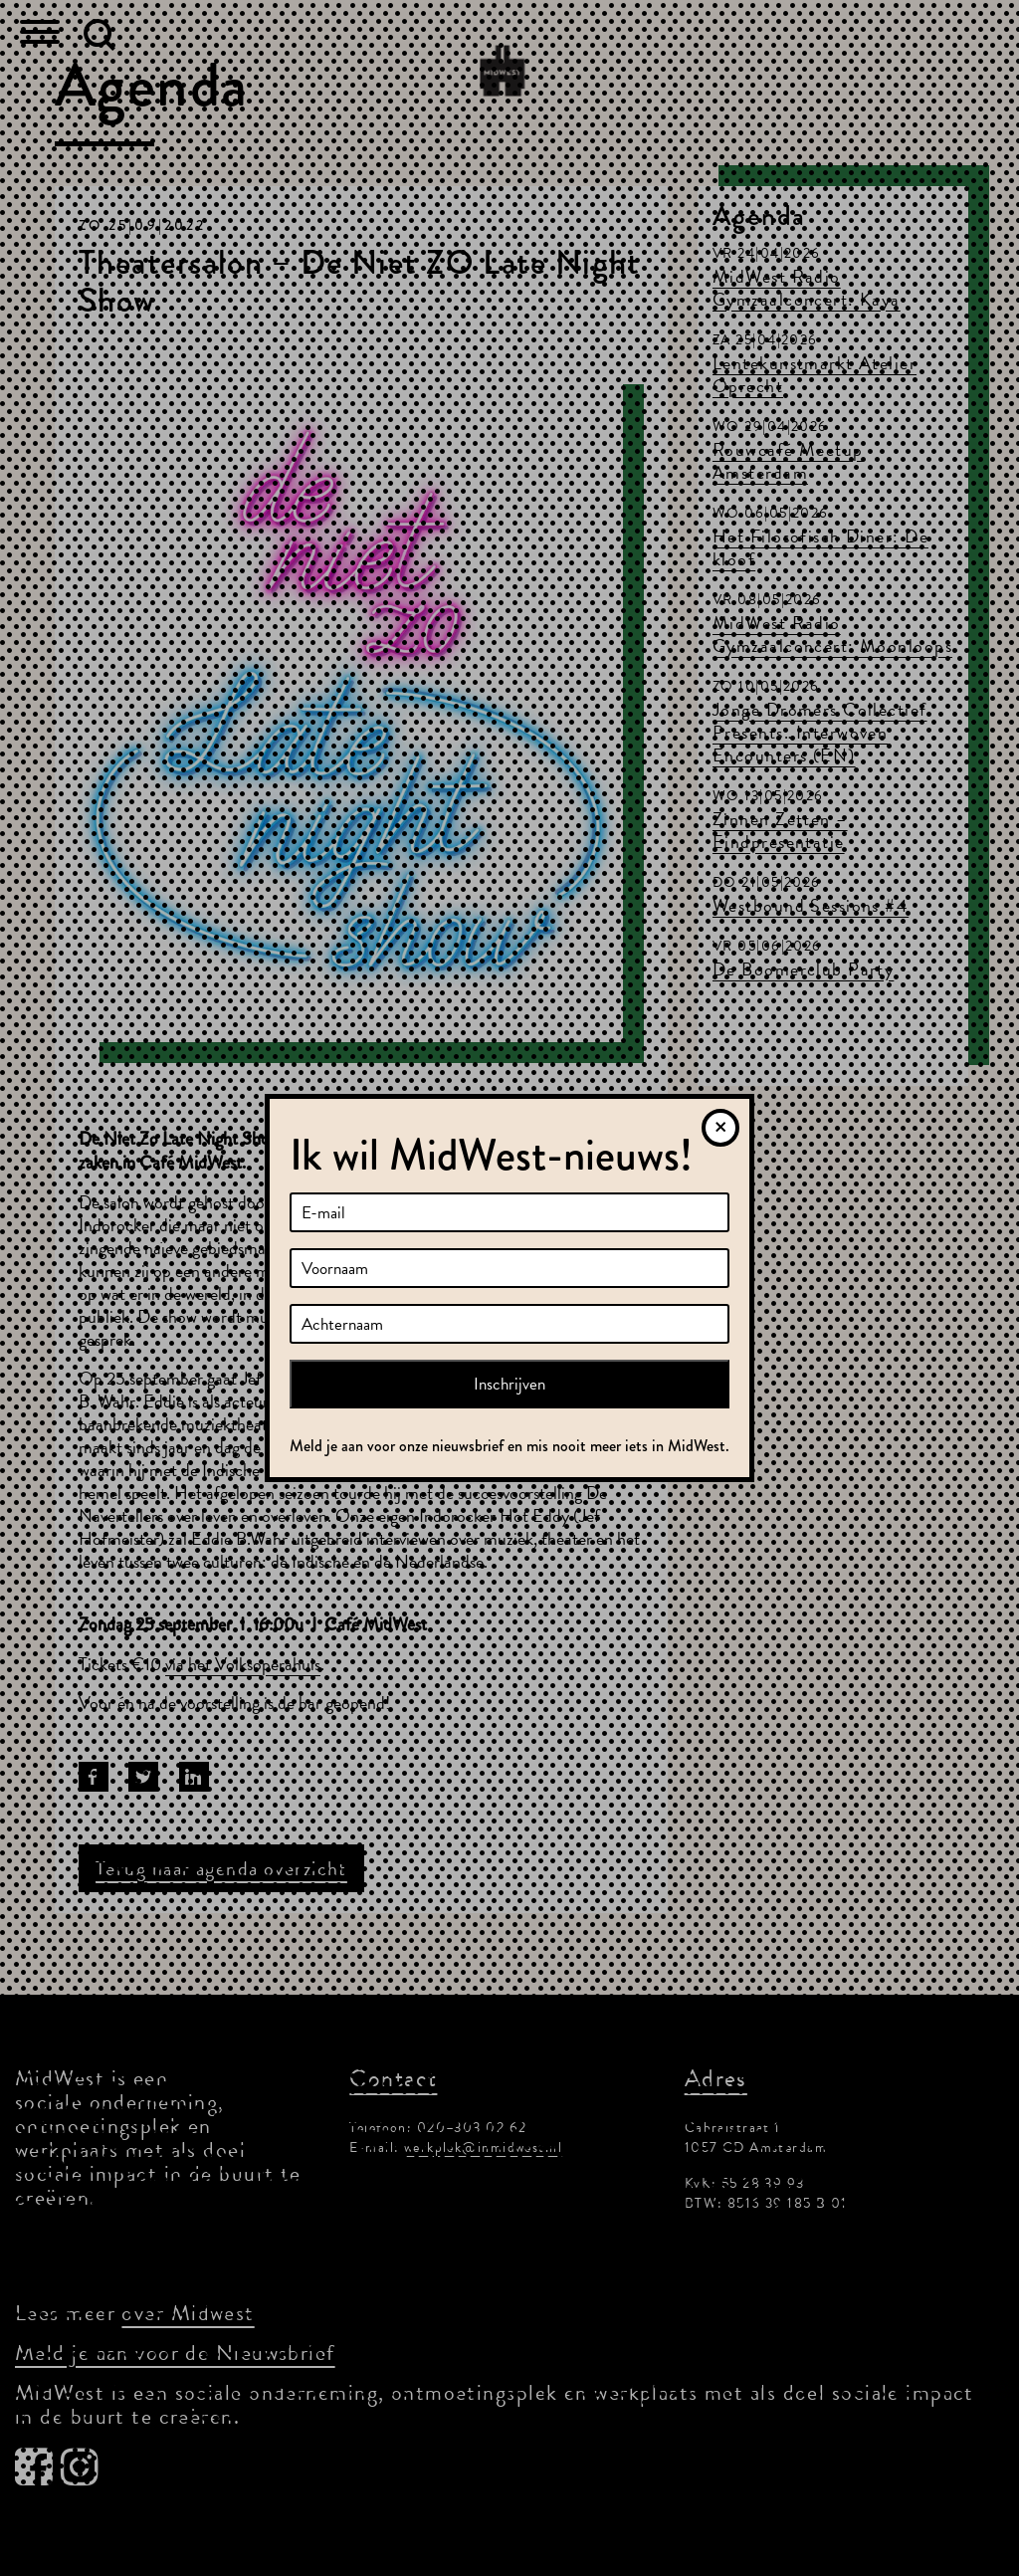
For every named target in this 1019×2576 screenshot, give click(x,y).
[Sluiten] (720, 1128)
